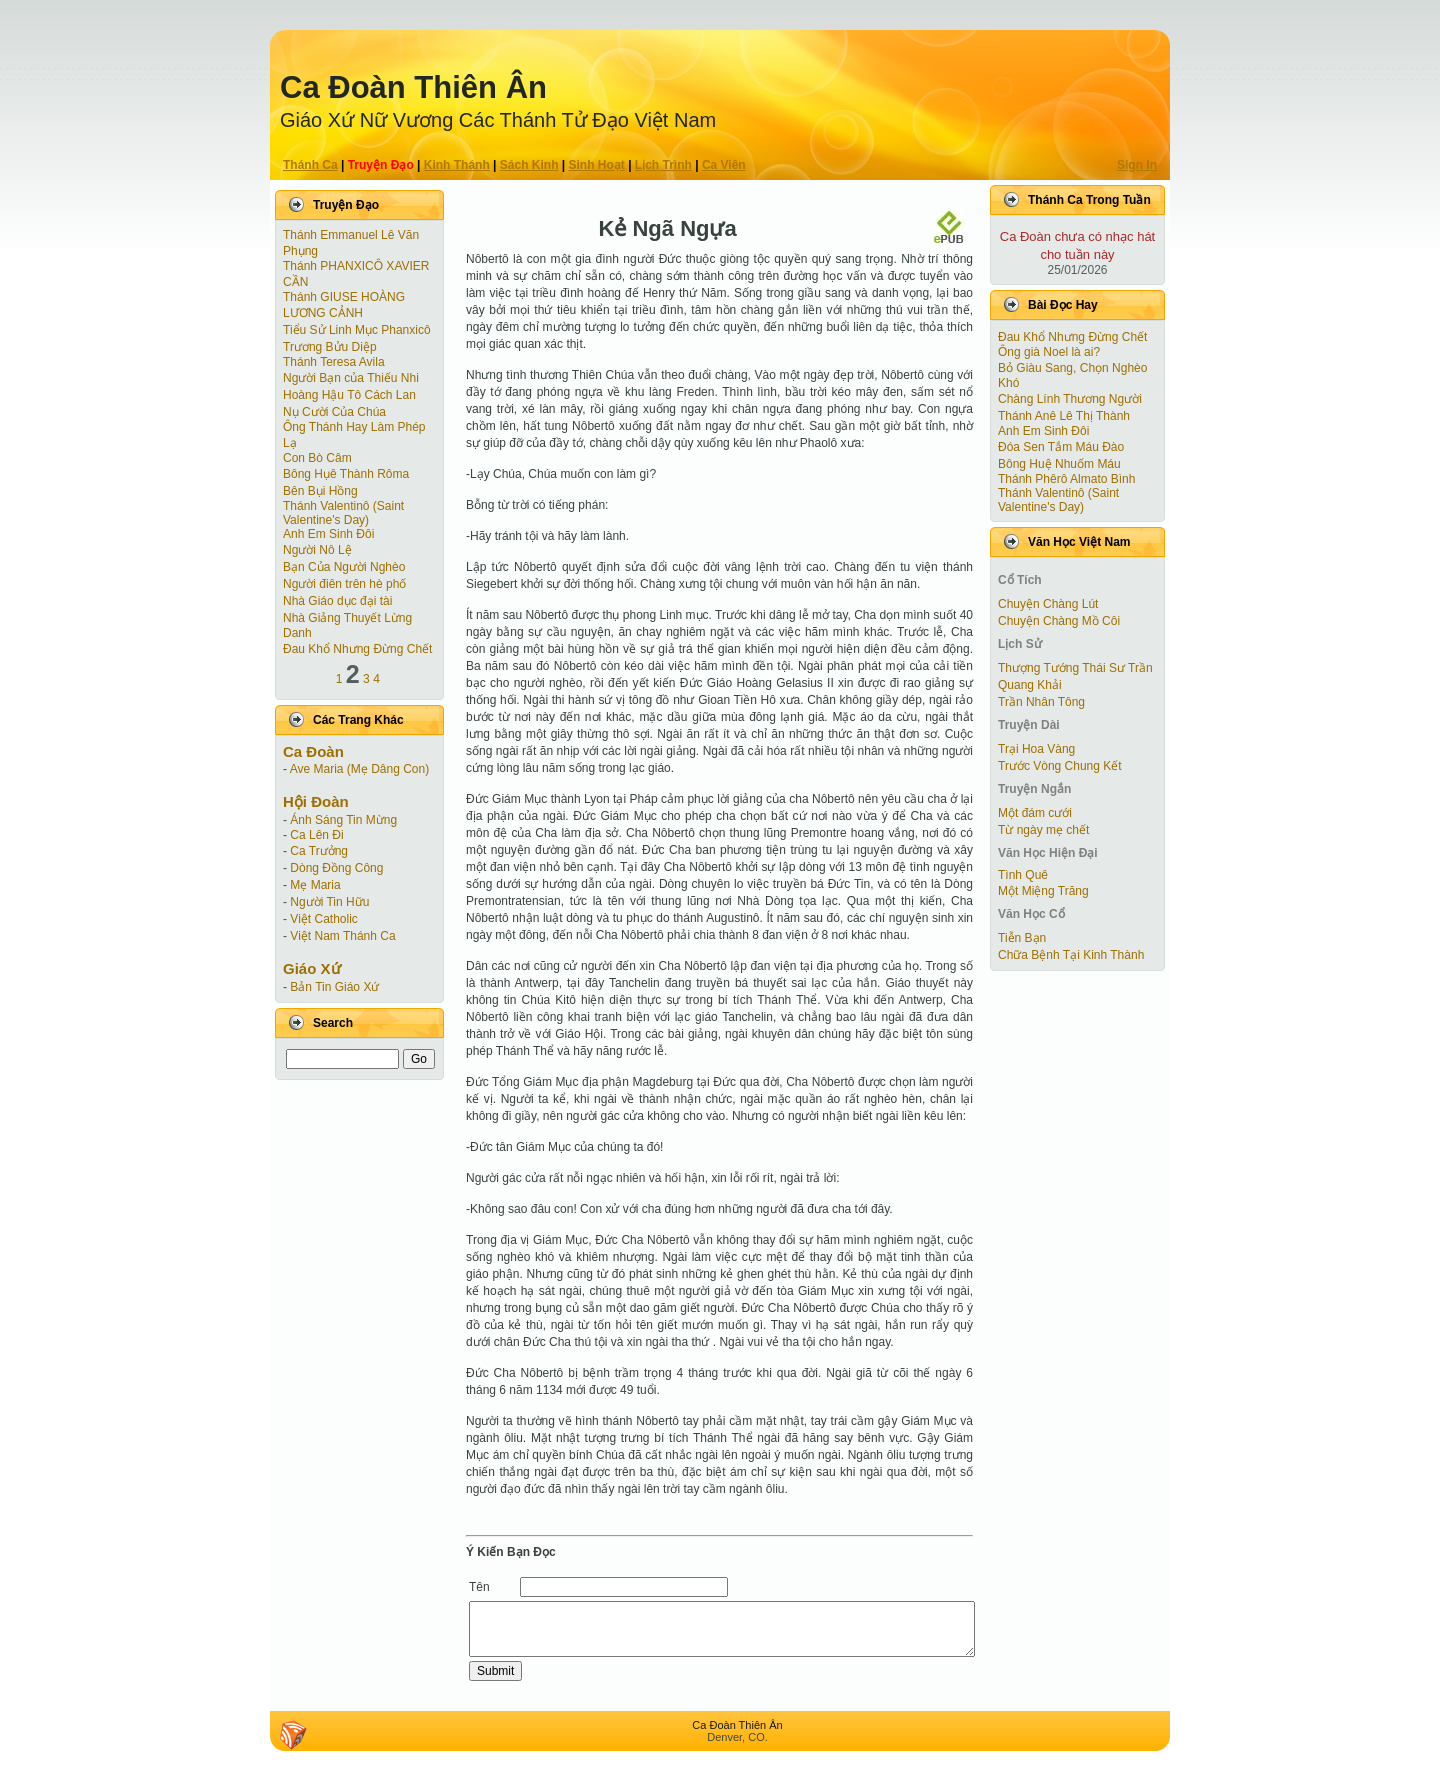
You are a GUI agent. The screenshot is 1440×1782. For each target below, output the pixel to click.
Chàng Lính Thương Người (1070, 399)
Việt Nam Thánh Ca (342, 936)
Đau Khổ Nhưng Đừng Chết (357, 649)
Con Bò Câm (317, 458)
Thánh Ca (310, 165)
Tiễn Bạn (1022, 938)
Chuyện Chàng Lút (1048, 604)
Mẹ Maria (315, 885)
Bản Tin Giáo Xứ (334, 987)
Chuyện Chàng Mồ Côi (1059, 621)
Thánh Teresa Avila (334, 362)
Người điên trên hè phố (344, 584)
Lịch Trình (663, 165)
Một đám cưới (1035, 813)
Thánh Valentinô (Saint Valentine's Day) (343, 513)
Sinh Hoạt (597, 165)
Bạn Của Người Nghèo (344, 567)
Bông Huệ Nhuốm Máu (1059, 464)
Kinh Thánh (457, 165)
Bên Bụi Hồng (320, 491)
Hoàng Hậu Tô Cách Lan (349, 395)
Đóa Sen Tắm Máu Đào (1061, 447)
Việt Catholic (323, 919)
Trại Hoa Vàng (1036, 749)
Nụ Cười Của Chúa (334, 412)
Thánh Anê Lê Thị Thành (1064, 416)
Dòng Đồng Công (336, 868)
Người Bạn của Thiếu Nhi (351, 378)
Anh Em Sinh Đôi (328, 534)
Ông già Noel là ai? (1049, 352)
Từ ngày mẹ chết (1043, 830)
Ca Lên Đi (316, 835)
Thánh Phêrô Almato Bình (1066, 479)
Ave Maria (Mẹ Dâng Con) (360, 769)
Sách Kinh (529, 165)
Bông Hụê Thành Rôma (346, 474)
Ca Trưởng (319, 851)
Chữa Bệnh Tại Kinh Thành (1071, 955)
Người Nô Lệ (317, 550)
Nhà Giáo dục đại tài (337, 601)
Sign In (1137, 165)
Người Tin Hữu (329, 902)
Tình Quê (1023, 875)
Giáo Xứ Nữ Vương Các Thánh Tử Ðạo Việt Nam (498, 120)
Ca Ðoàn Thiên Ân (413, 87)
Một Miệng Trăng (1043, 891)
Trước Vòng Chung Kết (1060, 766)
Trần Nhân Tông (1041, 702)
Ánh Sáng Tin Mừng (343, 820)
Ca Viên (724, 165)
